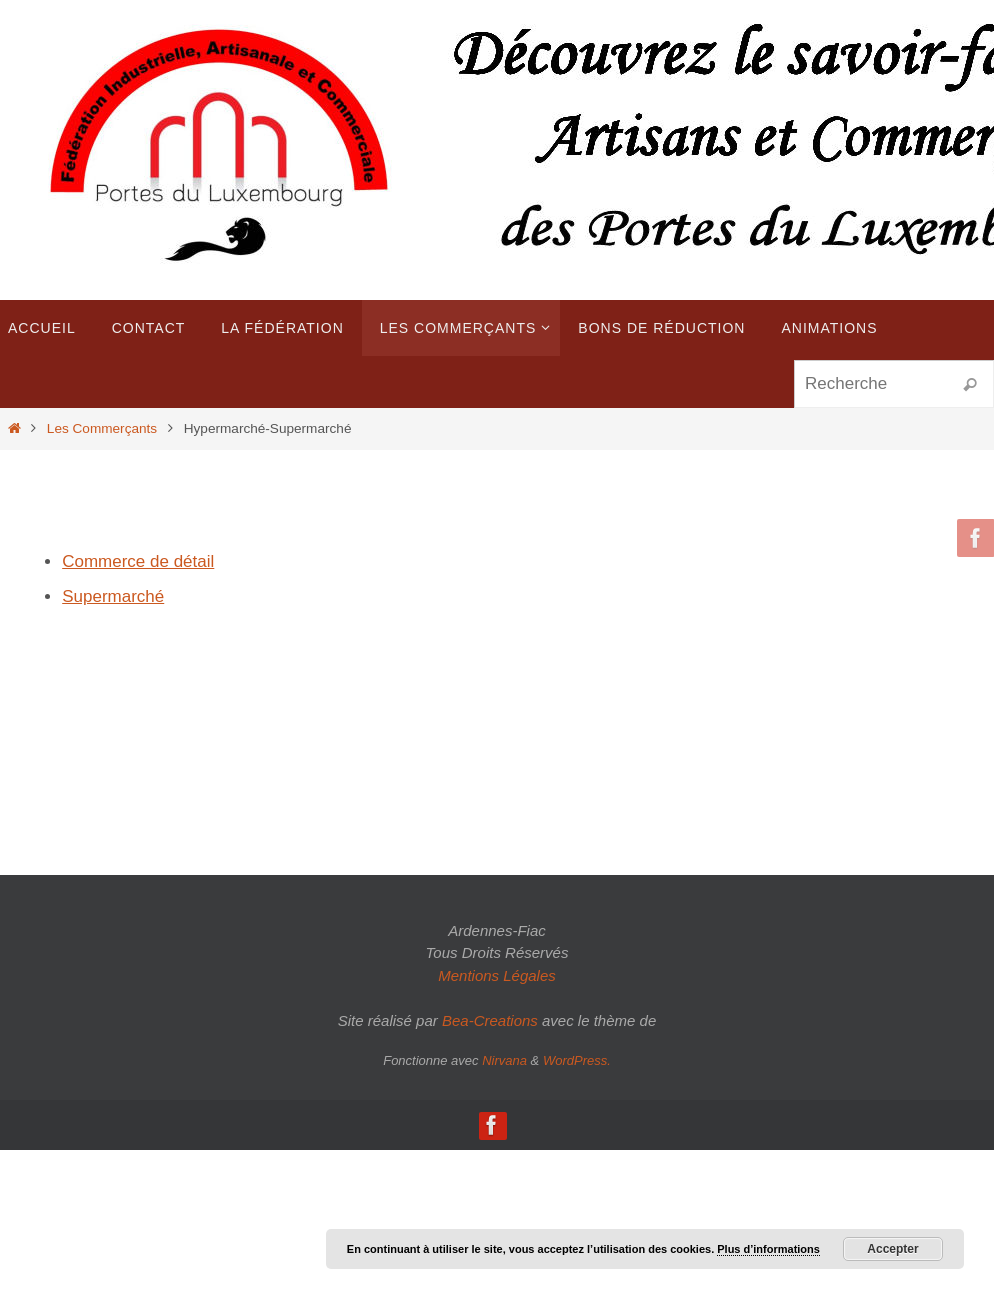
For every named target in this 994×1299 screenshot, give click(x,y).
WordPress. (577, 1060)
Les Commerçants (102, 428)
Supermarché (113, 596)
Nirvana (504, 1060)
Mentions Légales (497, 975)
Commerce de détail (138, 561)
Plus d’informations (768, 1249)
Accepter (892, 1249)
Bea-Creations (490, 1020)
